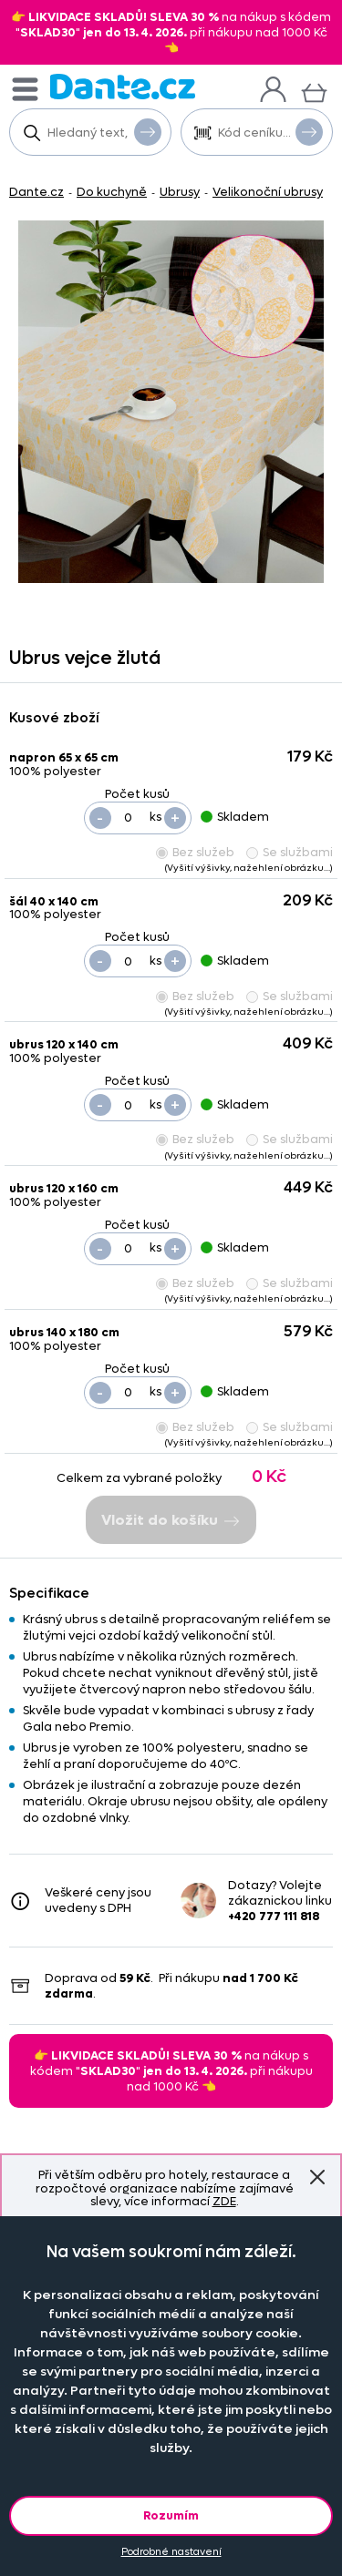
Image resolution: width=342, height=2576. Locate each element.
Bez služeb (195, 852)
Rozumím (171, 2515)
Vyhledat (148, 131)
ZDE (224, 2201)
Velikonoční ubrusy (267, 191)
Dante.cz (36, 191)
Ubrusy (180, 191)
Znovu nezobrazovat (317, 2177)
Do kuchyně (112, 191)
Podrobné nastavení (171, 2552)
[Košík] (314, 90)
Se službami (289, 852)
